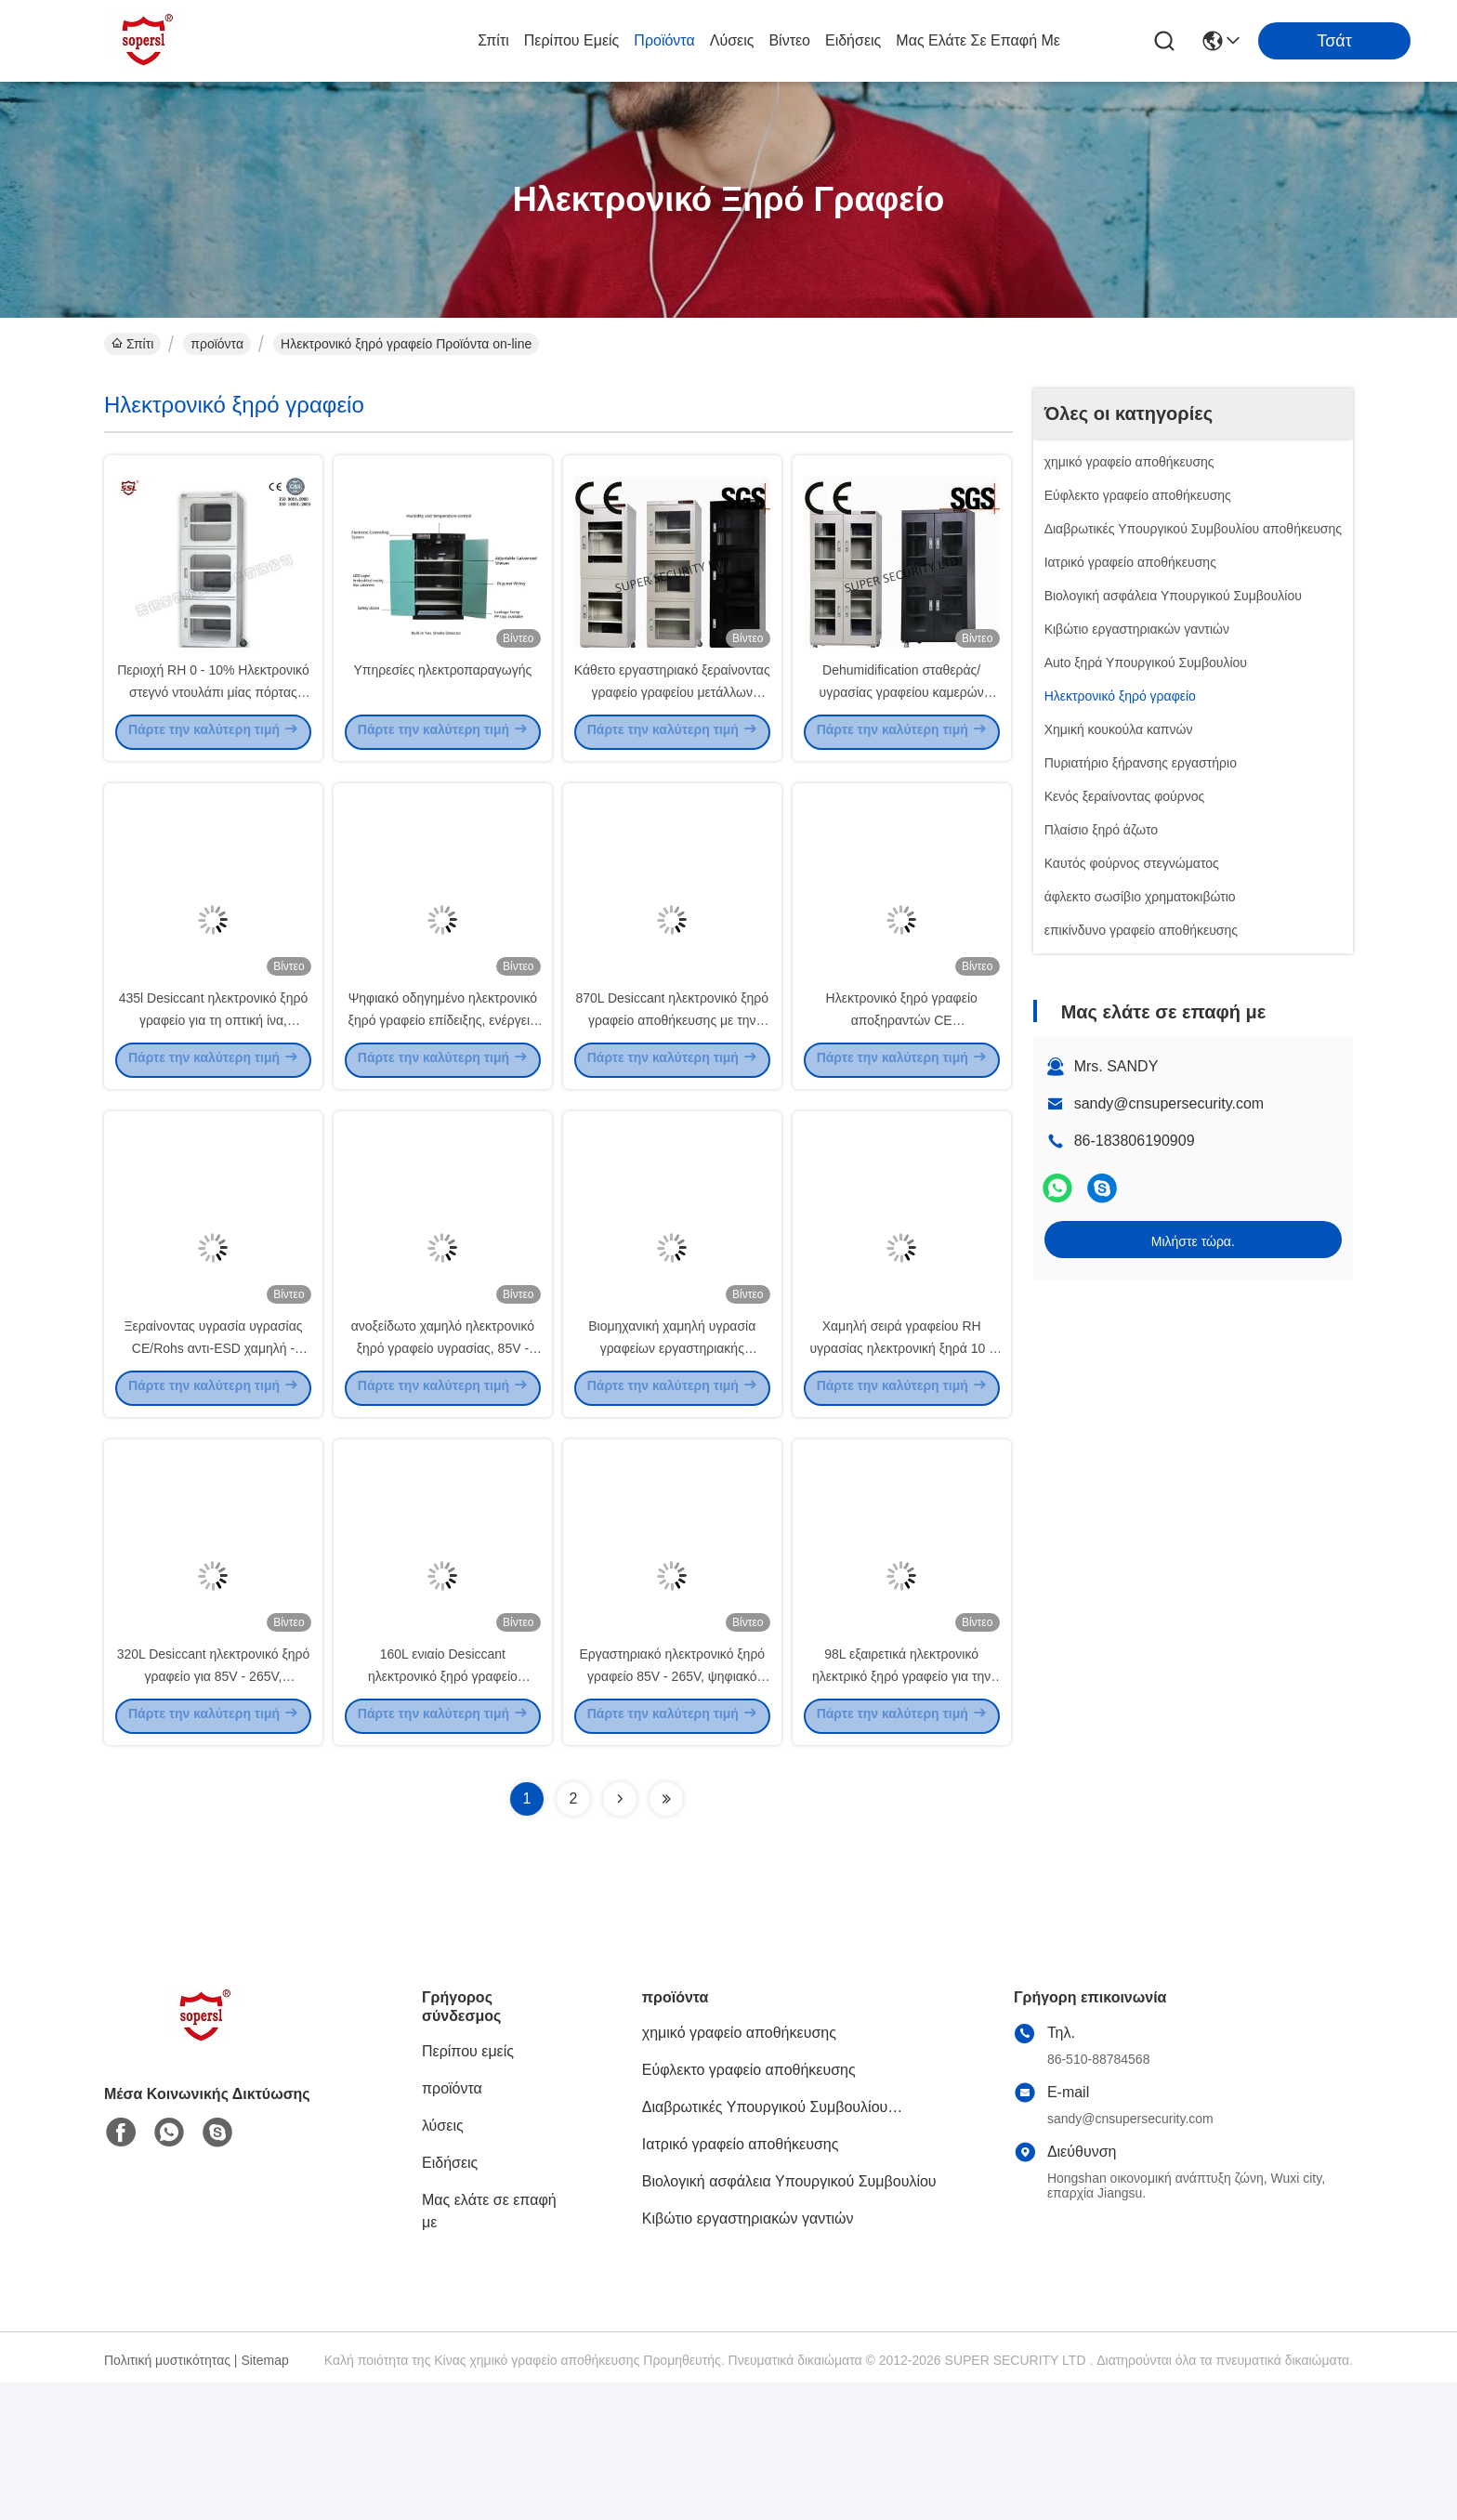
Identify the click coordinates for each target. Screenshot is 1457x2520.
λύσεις (732, 40)
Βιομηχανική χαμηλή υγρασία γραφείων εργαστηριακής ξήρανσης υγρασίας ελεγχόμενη (672, 1449)
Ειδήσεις (853, 40)
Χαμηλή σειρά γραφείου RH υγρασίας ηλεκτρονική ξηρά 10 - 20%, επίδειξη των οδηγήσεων (900, 1449)
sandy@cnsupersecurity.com (1169, 1103)
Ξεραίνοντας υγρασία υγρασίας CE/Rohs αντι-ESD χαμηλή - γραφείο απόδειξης (213, 1449)
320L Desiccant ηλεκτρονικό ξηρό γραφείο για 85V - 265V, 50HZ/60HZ (213, 1812)
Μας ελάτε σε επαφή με (978, 40)
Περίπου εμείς (572, 40)
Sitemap (264, 2497)
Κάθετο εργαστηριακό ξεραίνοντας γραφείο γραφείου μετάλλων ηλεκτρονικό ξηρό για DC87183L (672, 725)
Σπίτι (493, 40)
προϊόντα (664, 40)
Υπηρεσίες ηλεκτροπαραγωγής (442, 702)
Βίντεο (789, 40)
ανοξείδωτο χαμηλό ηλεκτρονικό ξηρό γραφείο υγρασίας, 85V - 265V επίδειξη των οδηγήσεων (442, 1449)
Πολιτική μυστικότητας (167, 2497)
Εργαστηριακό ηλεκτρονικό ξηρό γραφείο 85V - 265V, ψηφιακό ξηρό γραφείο (672, 1812)
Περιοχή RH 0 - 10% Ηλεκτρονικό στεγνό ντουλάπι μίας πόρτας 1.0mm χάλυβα (212, 725)
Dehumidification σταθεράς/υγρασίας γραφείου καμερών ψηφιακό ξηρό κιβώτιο (902, 725)
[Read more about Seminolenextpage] (620, 1936)
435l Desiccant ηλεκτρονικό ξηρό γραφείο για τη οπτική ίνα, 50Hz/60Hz (213, 1087)
